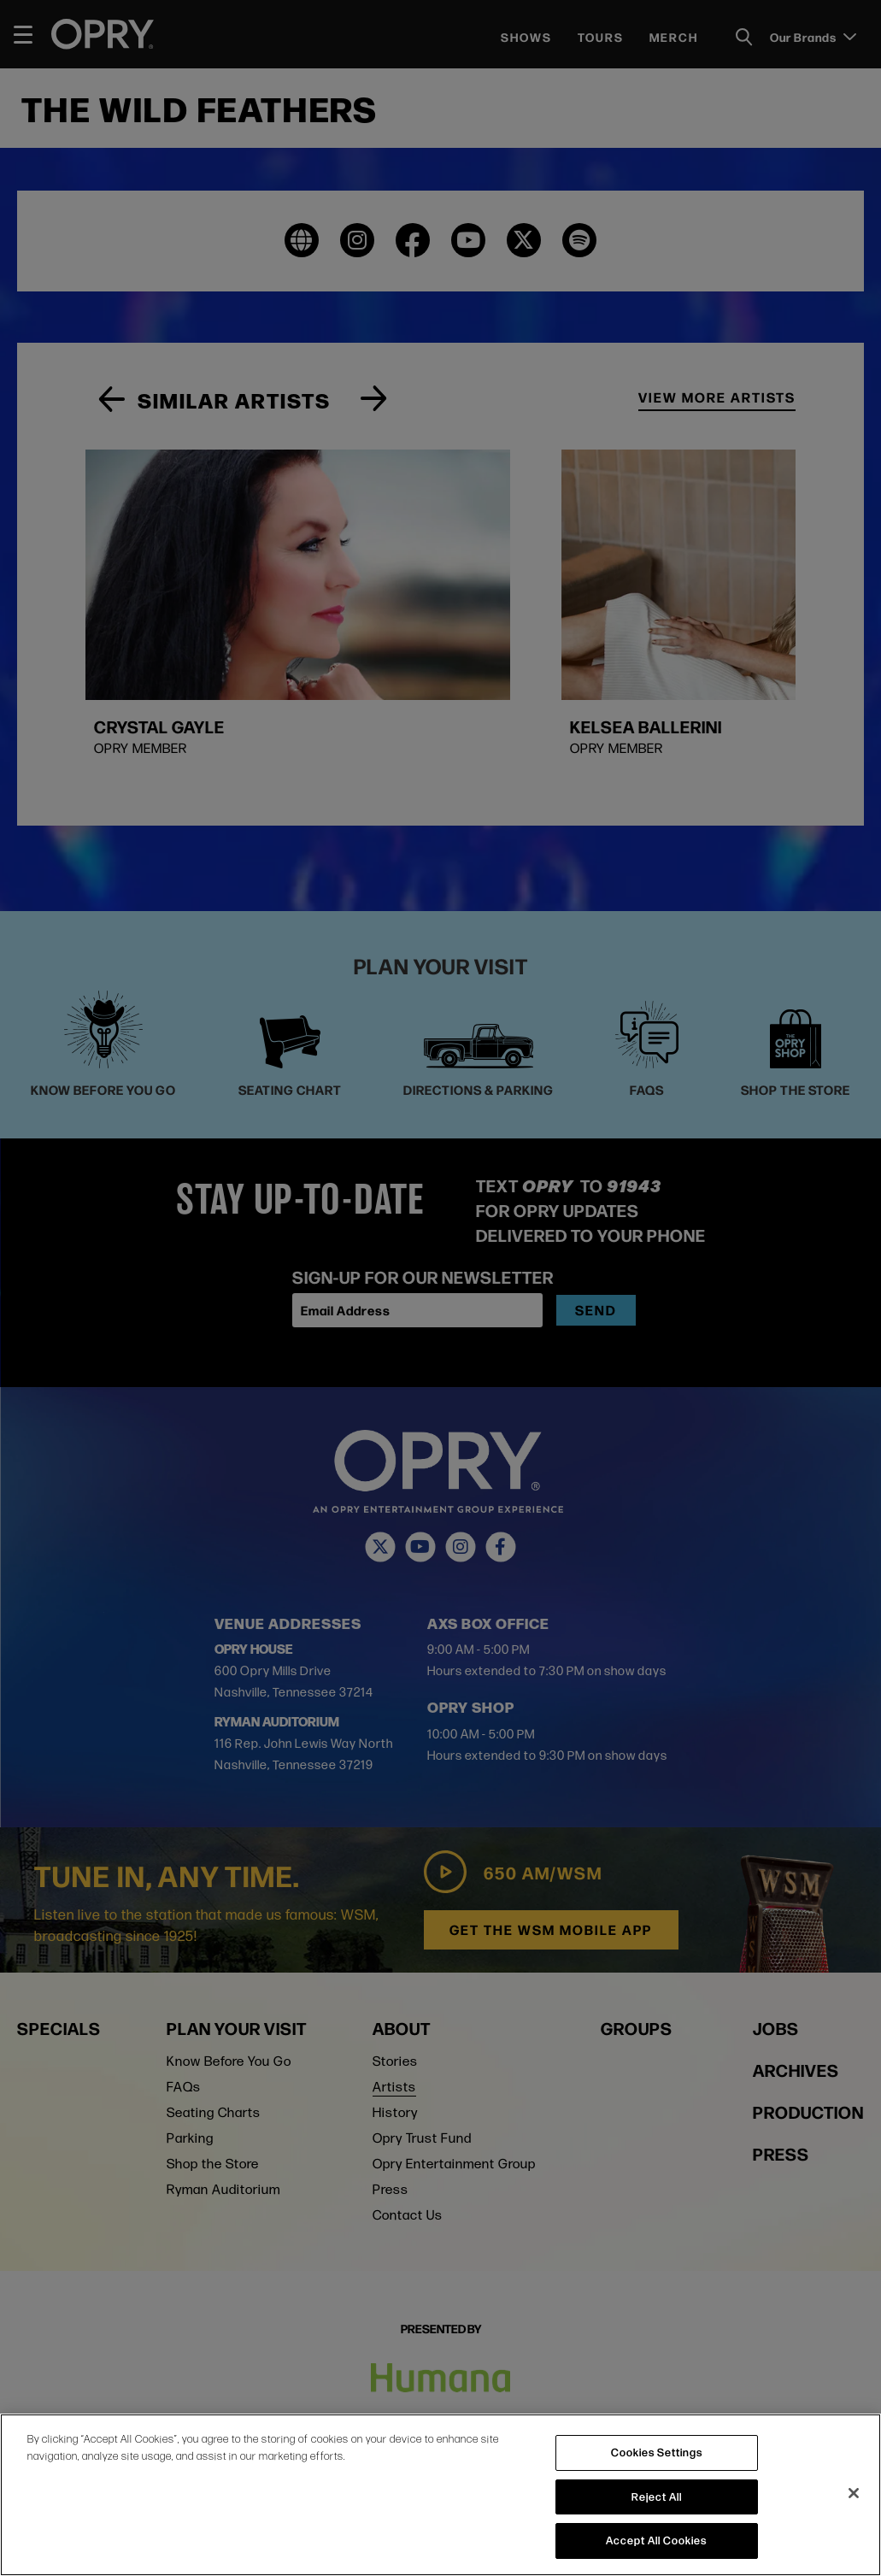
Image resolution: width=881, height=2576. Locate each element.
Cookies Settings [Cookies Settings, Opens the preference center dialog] (656, 2452)
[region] (440, 2495)
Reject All (656, 2496)
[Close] (853, 2493)
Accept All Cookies (656, 2540)
